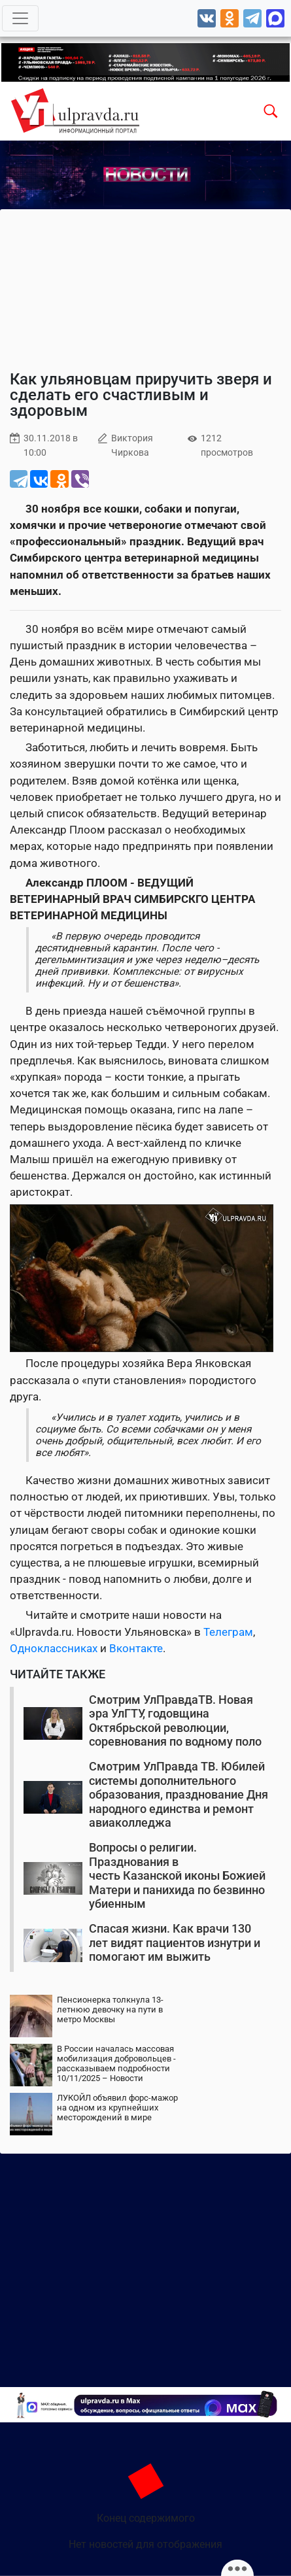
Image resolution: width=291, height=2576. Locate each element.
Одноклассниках (53, 1648)
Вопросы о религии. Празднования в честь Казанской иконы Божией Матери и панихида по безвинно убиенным (177, 1875)
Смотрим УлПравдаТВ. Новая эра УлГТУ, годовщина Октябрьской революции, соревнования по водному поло (175, 1721)
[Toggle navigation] (20, 18)
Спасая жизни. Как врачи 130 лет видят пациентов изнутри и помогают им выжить (174, 1942)
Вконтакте (136, 1648)
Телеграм (228, 1631)
